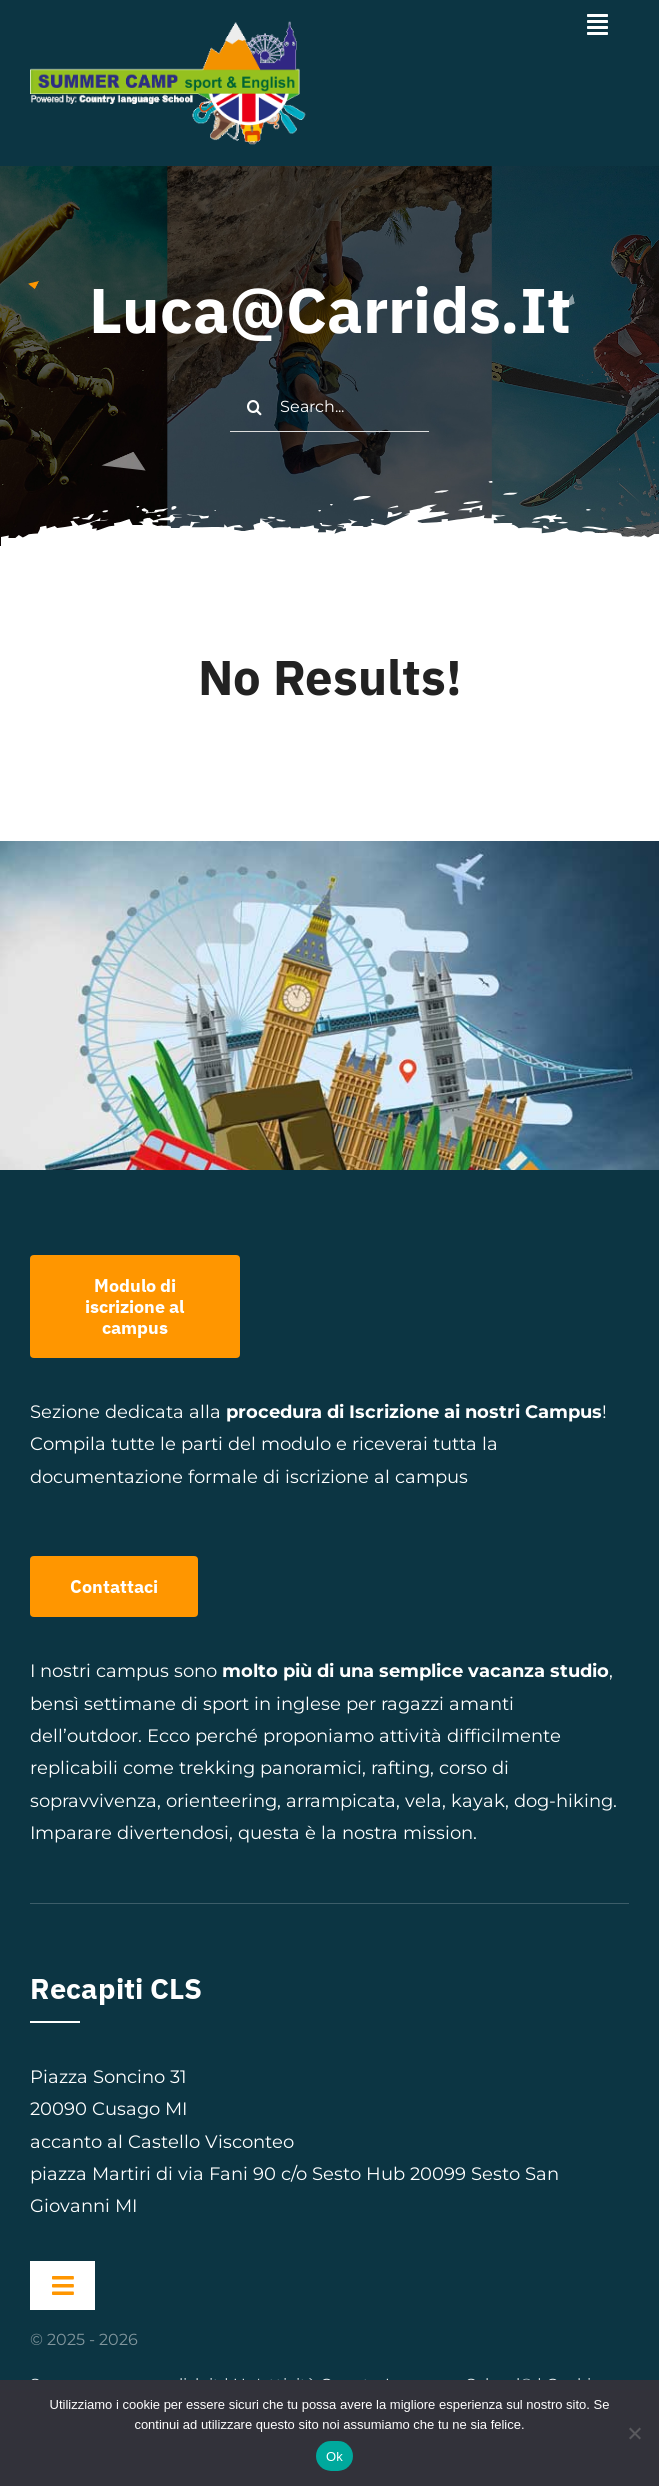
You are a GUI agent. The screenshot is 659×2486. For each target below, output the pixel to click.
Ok (334, 2456)
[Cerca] (255, 407)
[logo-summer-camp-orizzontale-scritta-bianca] (174, 29)
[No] (634, 2433)
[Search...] (329, 407)
